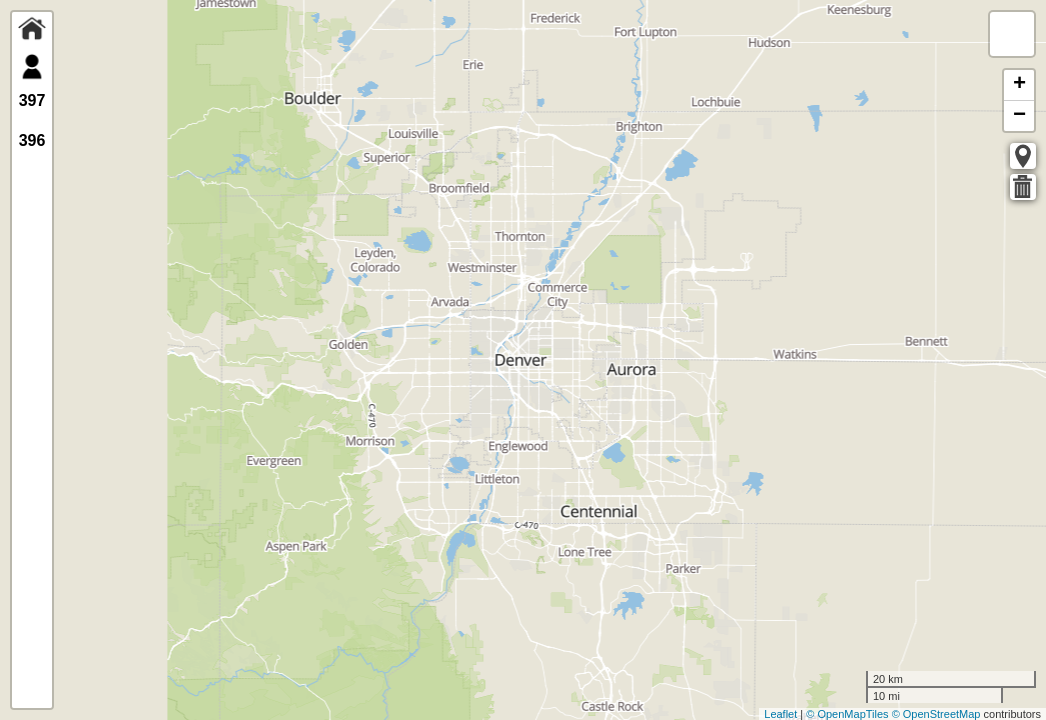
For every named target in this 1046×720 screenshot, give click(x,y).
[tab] (32, 32)
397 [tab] (32, 100)
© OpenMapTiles (847, 714)
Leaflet (780, 714)
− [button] (1019, 116)
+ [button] (1019, 85)
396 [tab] (32, 140)
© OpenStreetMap (936, 714)
